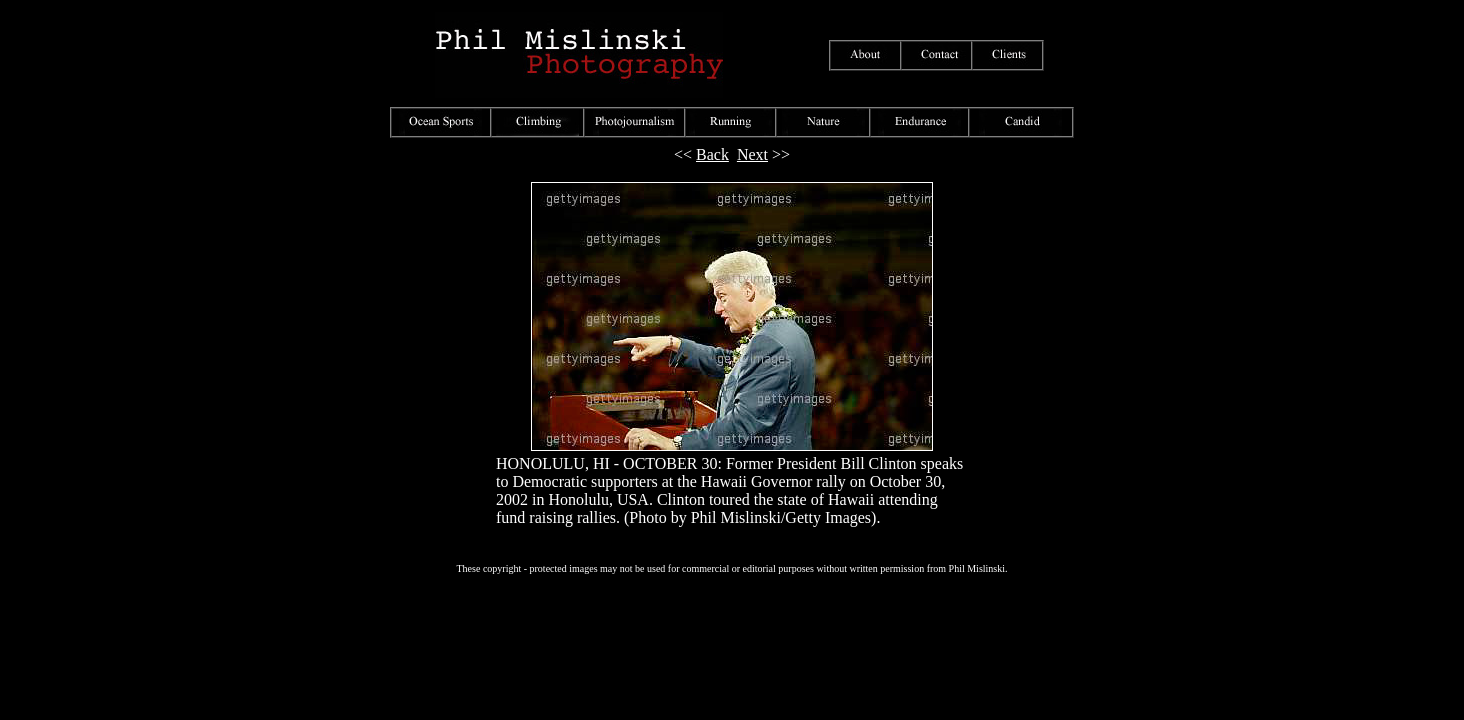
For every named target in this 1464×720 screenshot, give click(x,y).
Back (712, 154)
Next (752, 154)
